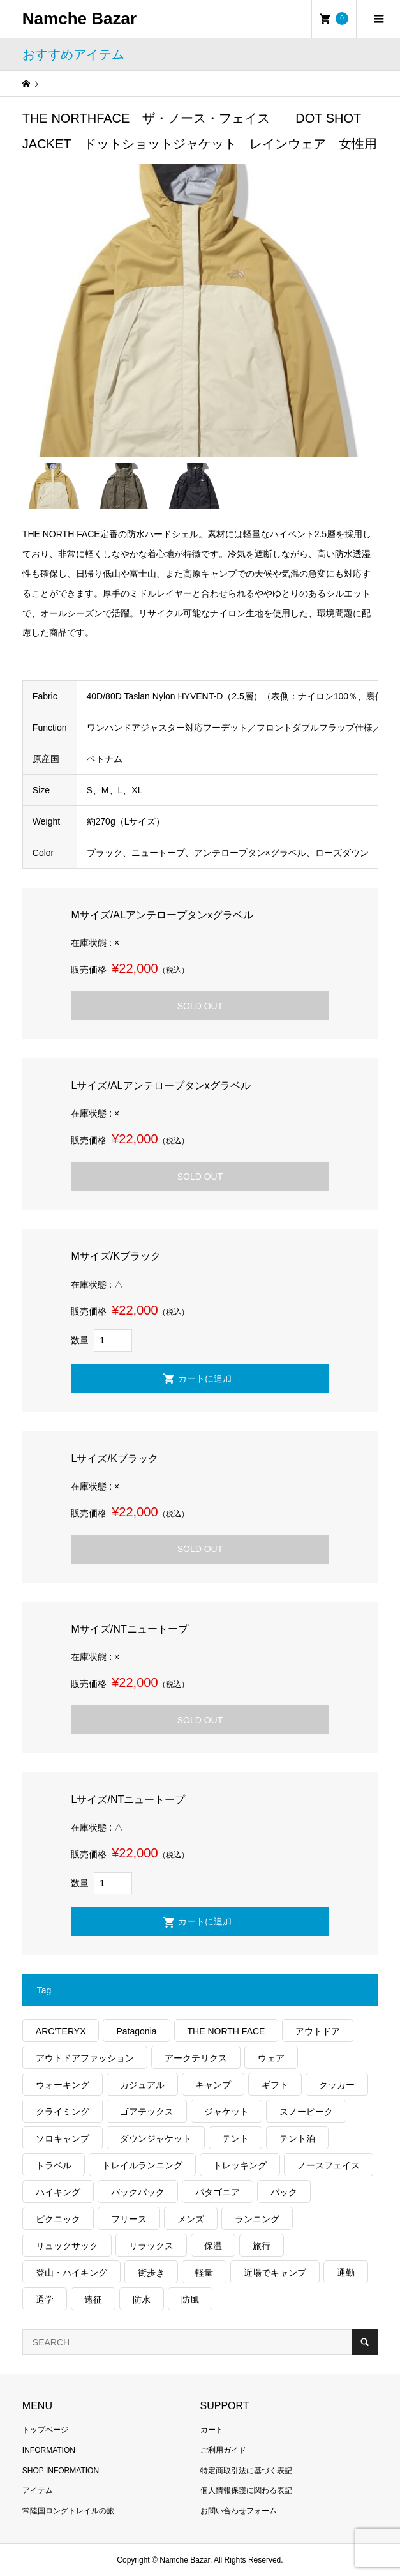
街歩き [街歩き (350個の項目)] (151, 2272)
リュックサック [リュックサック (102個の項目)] (67, 2246)
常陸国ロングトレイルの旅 (68, 2510)
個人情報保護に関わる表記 (246, 2490)
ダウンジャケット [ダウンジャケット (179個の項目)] (155, 2138)
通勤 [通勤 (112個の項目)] (346, 2272)
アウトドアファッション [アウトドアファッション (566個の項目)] (85, 2058)
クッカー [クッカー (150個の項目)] (337, 2085)
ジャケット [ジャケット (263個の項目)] (226, 2112)
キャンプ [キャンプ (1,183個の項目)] (213, 2085)
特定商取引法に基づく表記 (246, 2470)
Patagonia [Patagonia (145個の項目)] (136, 2031)
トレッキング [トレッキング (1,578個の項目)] (240, 2165)
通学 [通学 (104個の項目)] (45, 2299)
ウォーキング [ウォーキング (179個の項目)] (62, 2085)
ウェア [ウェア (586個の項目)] (271, 2058)
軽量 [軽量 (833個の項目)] (204, 2272)
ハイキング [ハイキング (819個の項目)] (58, 2192)
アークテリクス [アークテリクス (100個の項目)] (196, 2058)
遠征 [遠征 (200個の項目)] (93, 2299)
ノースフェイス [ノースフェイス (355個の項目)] (328, 2165)
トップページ (45, 2429)
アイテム (37, 2490)
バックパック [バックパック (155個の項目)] (138, 2192)
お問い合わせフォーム (238, 2510)
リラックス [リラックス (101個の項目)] (151, 2246)
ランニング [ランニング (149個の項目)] (257, 2219)
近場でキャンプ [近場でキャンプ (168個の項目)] (275, 2272)
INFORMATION (48, 2450)
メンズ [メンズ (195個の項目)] (190, 2219)
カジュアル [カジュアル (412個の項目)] (142, 2085)
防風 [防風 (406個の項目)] (190, 2299)
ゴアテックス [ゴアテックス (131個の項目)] (147, 2112)
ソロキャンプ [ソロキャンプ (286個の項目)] (62, 2138)
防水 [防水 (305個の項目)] (142, 2299)
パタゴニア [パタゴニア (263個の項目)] (217, 2192)
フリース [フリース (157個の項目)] (129, 2219)
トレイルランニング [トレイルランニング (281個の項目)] (142, 2165)
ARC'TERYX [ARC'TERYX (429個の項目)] (61, 2031)
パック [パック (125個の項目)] (283, 2192)
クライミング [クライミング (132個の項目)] (62, 2112)
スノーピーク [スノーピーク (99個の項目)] (306, 2112)
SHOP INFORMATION (60, 2470)
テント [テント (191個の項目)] (235, 2138)
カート (211, 2429)
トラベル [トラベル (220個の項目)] (53, 2165)
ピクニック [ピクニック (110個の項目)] (58, 2219)
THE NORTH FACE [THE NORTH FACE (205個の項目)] (226, 2031)
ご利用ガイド (223, 2450)
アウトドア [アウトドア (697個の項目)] (317, 2031)
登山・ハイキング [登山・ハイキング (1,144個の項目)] (71, 2272)
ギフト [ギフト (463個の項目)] (275, 2085)
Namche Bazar (79, 18)
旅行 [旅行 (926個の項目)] (261, 2246)
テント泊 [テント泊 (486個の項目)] (297, 2138)
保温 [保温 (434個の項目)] (213, 2246)
